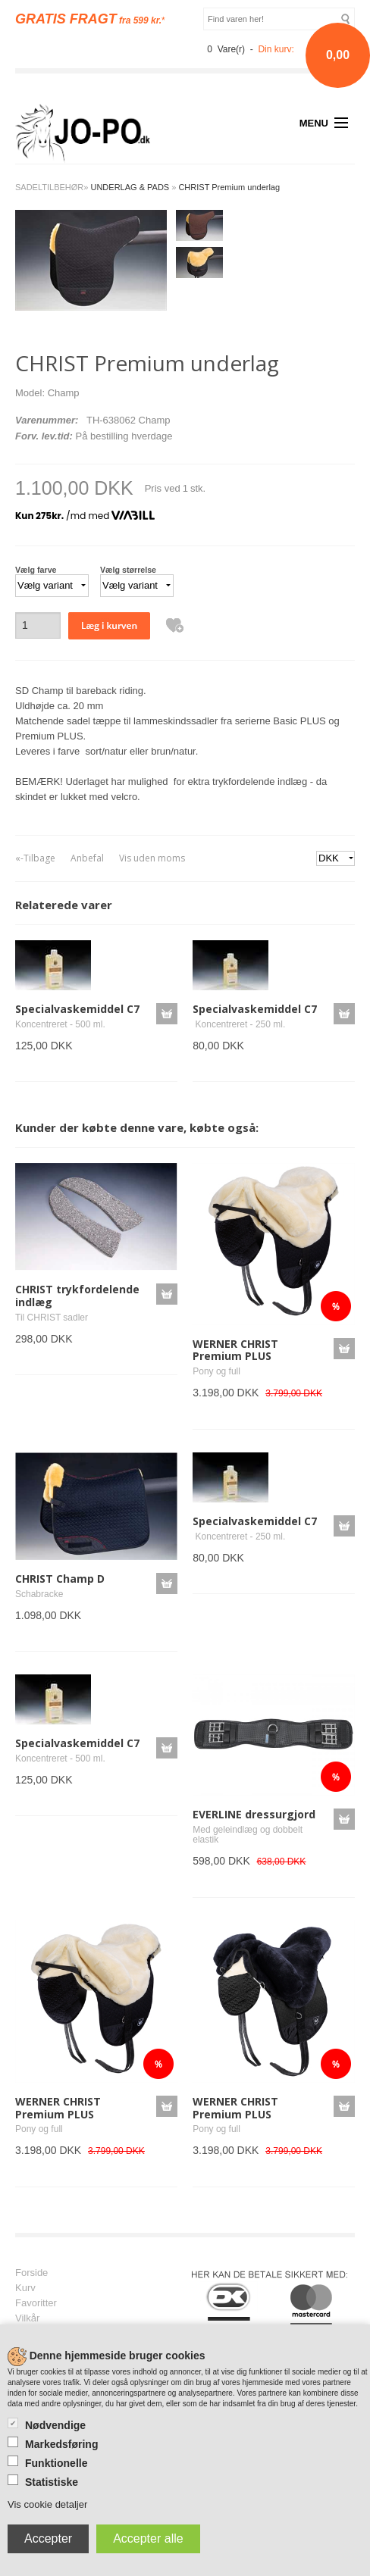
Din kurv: (275, 49)
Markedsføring (61, 2444)
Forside (31, 2273)
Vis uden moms (152, 858)
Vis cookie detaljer (47, 2504)
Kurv (25, 2288)
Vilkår (27, 2318)
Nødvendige (55, 2425)
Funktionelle (56, 2463)
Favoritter (36, 2303)
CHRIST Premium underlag (229, 187)
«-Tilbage (35, 858)
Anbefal (87, 858)
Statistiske (51, 2482)
